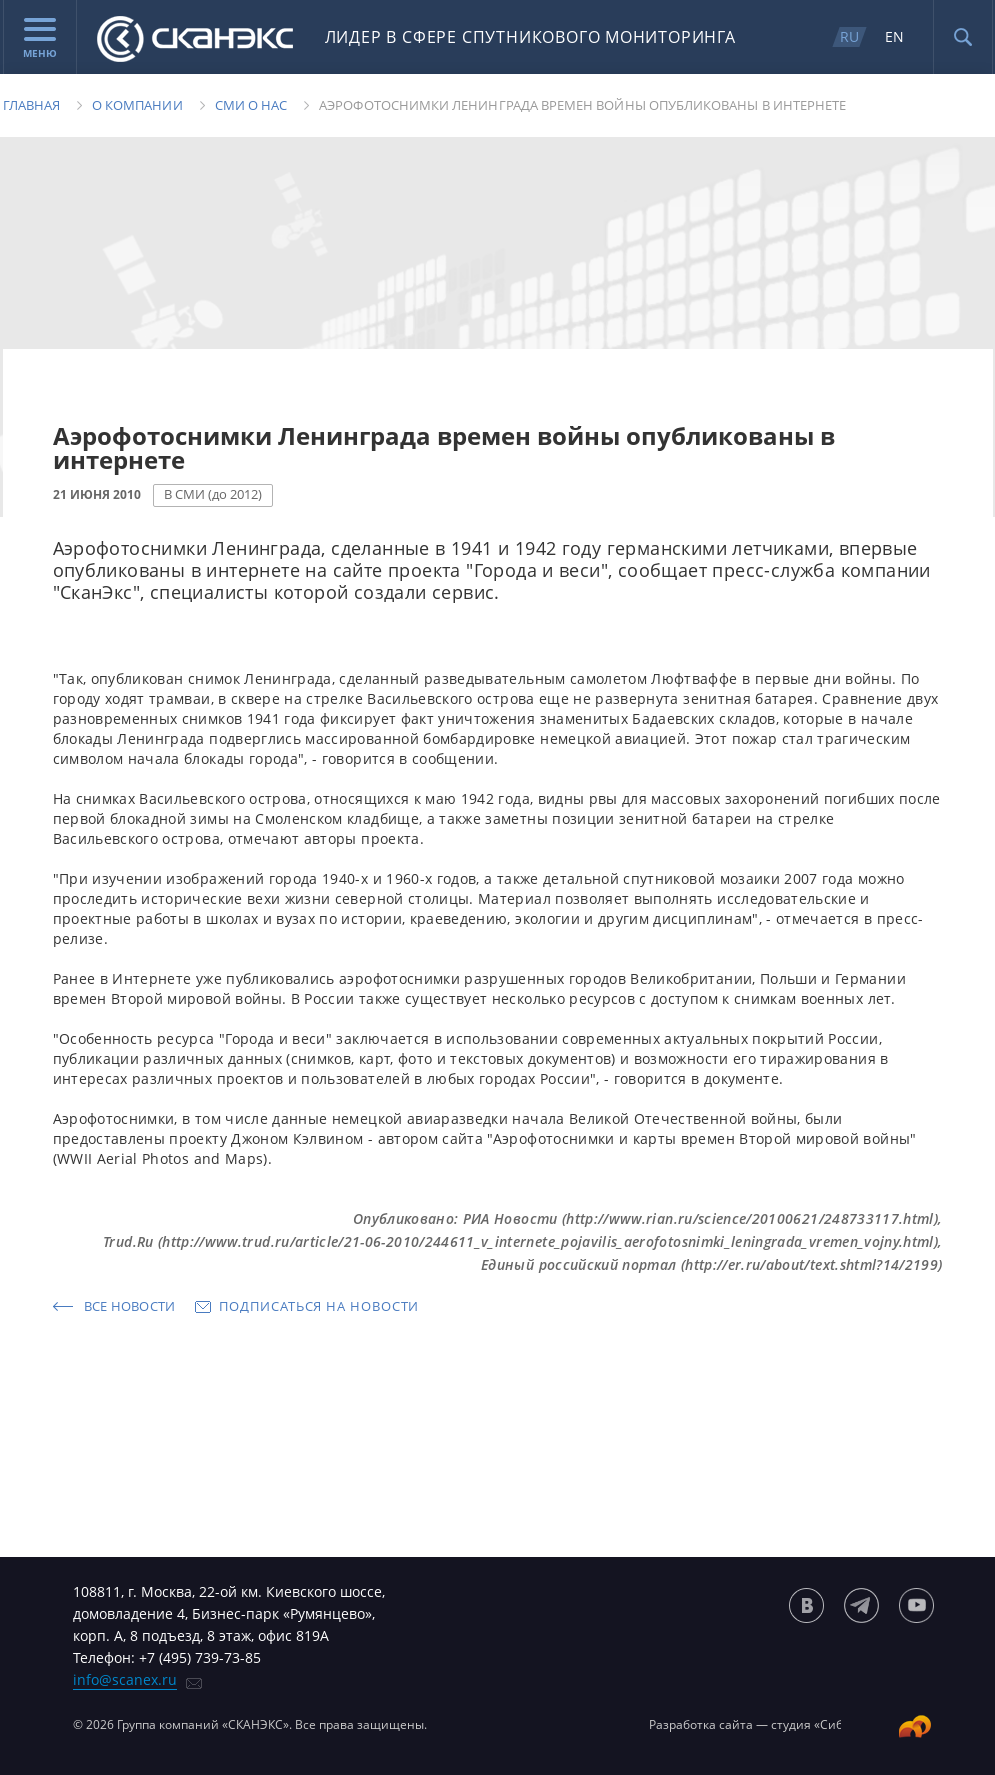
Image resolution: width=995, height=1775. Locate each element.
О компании (137, 105)
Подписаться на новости (319, 1306)
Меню (40, 39)
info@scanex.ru (125, 1679)
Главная (31, 105)
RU (849, 36)
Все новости (130, 1306)
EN (894, 36)
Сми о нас (251, 105)
